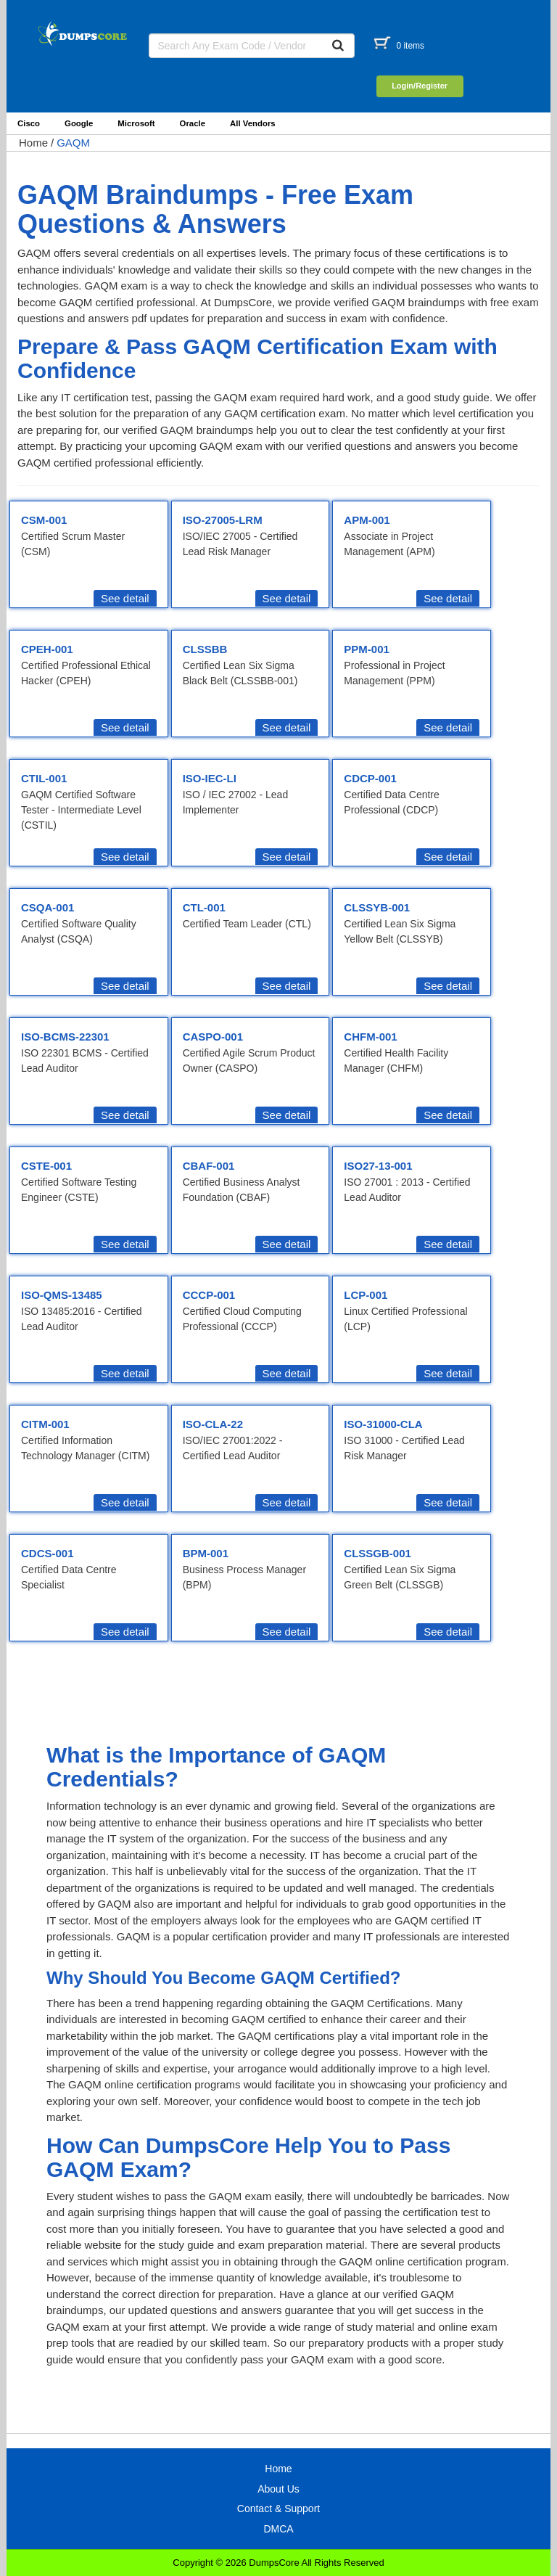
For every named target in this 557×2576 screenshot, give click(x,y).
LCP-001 (365, 1295)
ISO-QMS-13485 (61, 1295)
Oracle (192, 123)
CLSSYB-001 (377, 907)
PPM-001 (366, 649)
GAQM (73, 142)
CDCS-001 (47, 1553)
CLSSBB (205, 649)
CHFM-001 (370, 1036)
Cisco (28, 123)
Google (79, 123)
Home (33, 142)
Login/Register (419, 85)
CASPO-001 (213, 1036)
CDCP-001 (370, 778)
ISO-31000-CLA (383, 1424)
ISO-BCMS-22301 (65, 1036)
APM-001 (366, 520)
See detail (125, 598)
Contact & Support (278, 2508)
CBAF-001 (209, 1166)
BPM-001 (205, 1553)
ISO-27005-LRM (223, 520)
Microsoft (135, 123)
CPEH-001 (47, 649)
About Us (278, 2489)
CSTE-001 (46, 1166)
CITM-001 (45, 1424)
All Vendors (253, 123)
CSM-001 (44, 520)
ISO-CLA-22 (213, 1424)
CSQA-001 (47, 907)
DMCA (278, 2529)
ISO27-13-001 (378, 1166)
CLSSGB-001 (377, 1553)
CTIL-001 (44, 778)
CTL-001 (204, 907)
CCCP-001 (209, 1295)
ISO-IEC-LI (209, 778)
